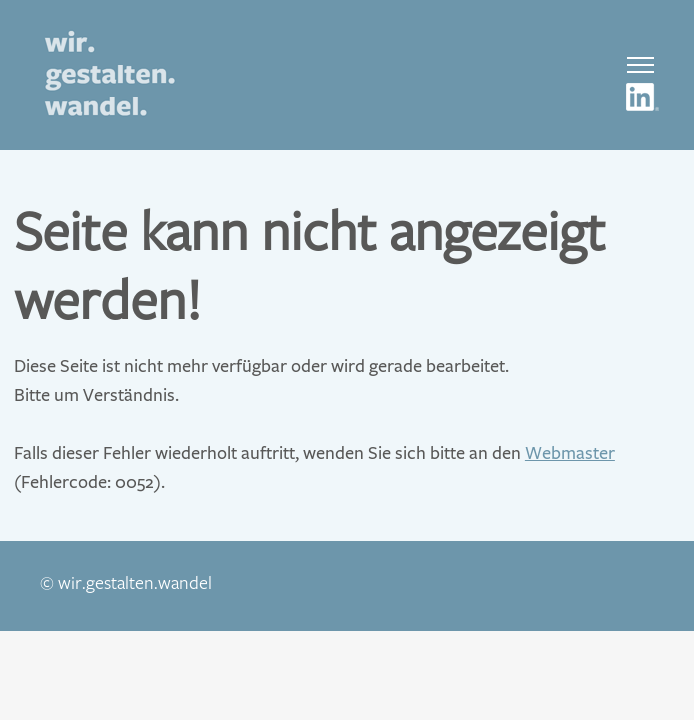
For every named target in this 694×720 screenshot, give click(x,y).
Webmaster (570, 453)
